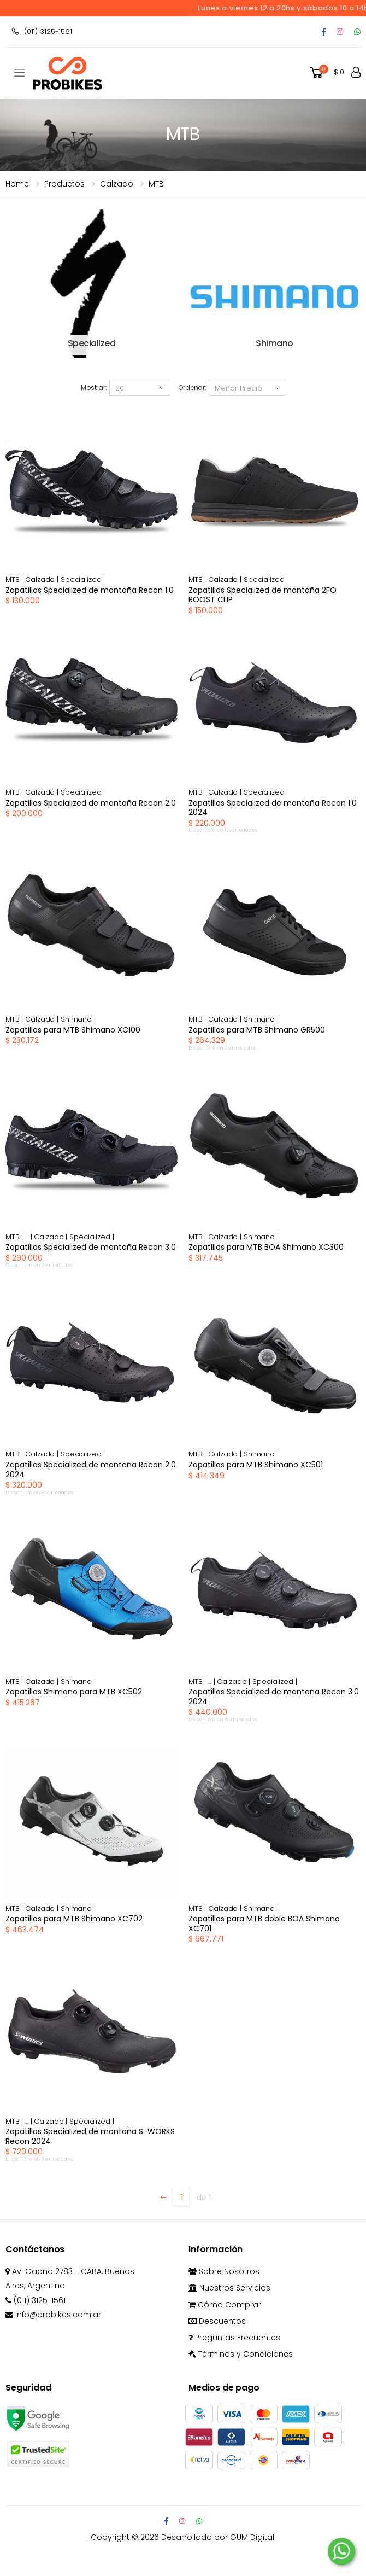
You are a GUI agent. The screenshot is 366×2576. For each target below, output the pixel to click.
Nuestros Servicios (229, 2287)
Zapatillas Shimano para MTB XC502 (73, 1691)
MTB (156, 183)
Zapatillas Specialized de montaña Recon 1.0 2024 (272, 807)
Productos (64, 183)
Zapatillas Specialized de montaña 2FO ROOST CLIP (262, 595)
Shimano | (78, 1019)
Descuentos (217, 2321)
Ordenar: (192, 387)
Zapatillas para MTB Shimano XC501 (255, 1464)
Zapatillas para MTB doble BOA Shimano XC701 (264, 1923)
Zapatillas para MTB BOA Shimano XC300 (266, 1247)
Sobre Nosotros (223, 2271)
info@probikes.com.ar (53, 2314)
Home (17, 183)
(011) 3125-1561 (41, 31)
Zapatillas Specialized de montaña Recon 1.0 (89, 590)
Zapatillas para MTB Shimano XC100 (72, 1029)
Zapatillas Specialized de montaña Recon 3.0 (90, 1247)
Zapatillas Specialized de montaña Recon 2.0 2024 (90, 1469)
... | (29, 1237)
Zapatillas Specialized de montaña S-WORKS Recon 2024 (90, 2136)
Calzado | (43, 579)
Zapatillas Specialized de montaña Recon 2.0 (90, 802)
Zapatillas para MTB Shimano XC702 (74, 1918)
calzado (116, 183)
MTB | (15, 579)
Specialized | (83, 579)
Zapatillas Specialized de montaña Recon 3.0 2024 (273, 1696)
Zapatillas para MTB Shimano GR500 (256, 1029)
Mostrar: (94, 387)
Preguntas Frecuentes (234, 2337)
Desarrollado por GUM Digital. (218, 2537)
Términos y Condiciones (240, 2353)
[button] (326, 73)
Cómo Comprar (224, 2304)
